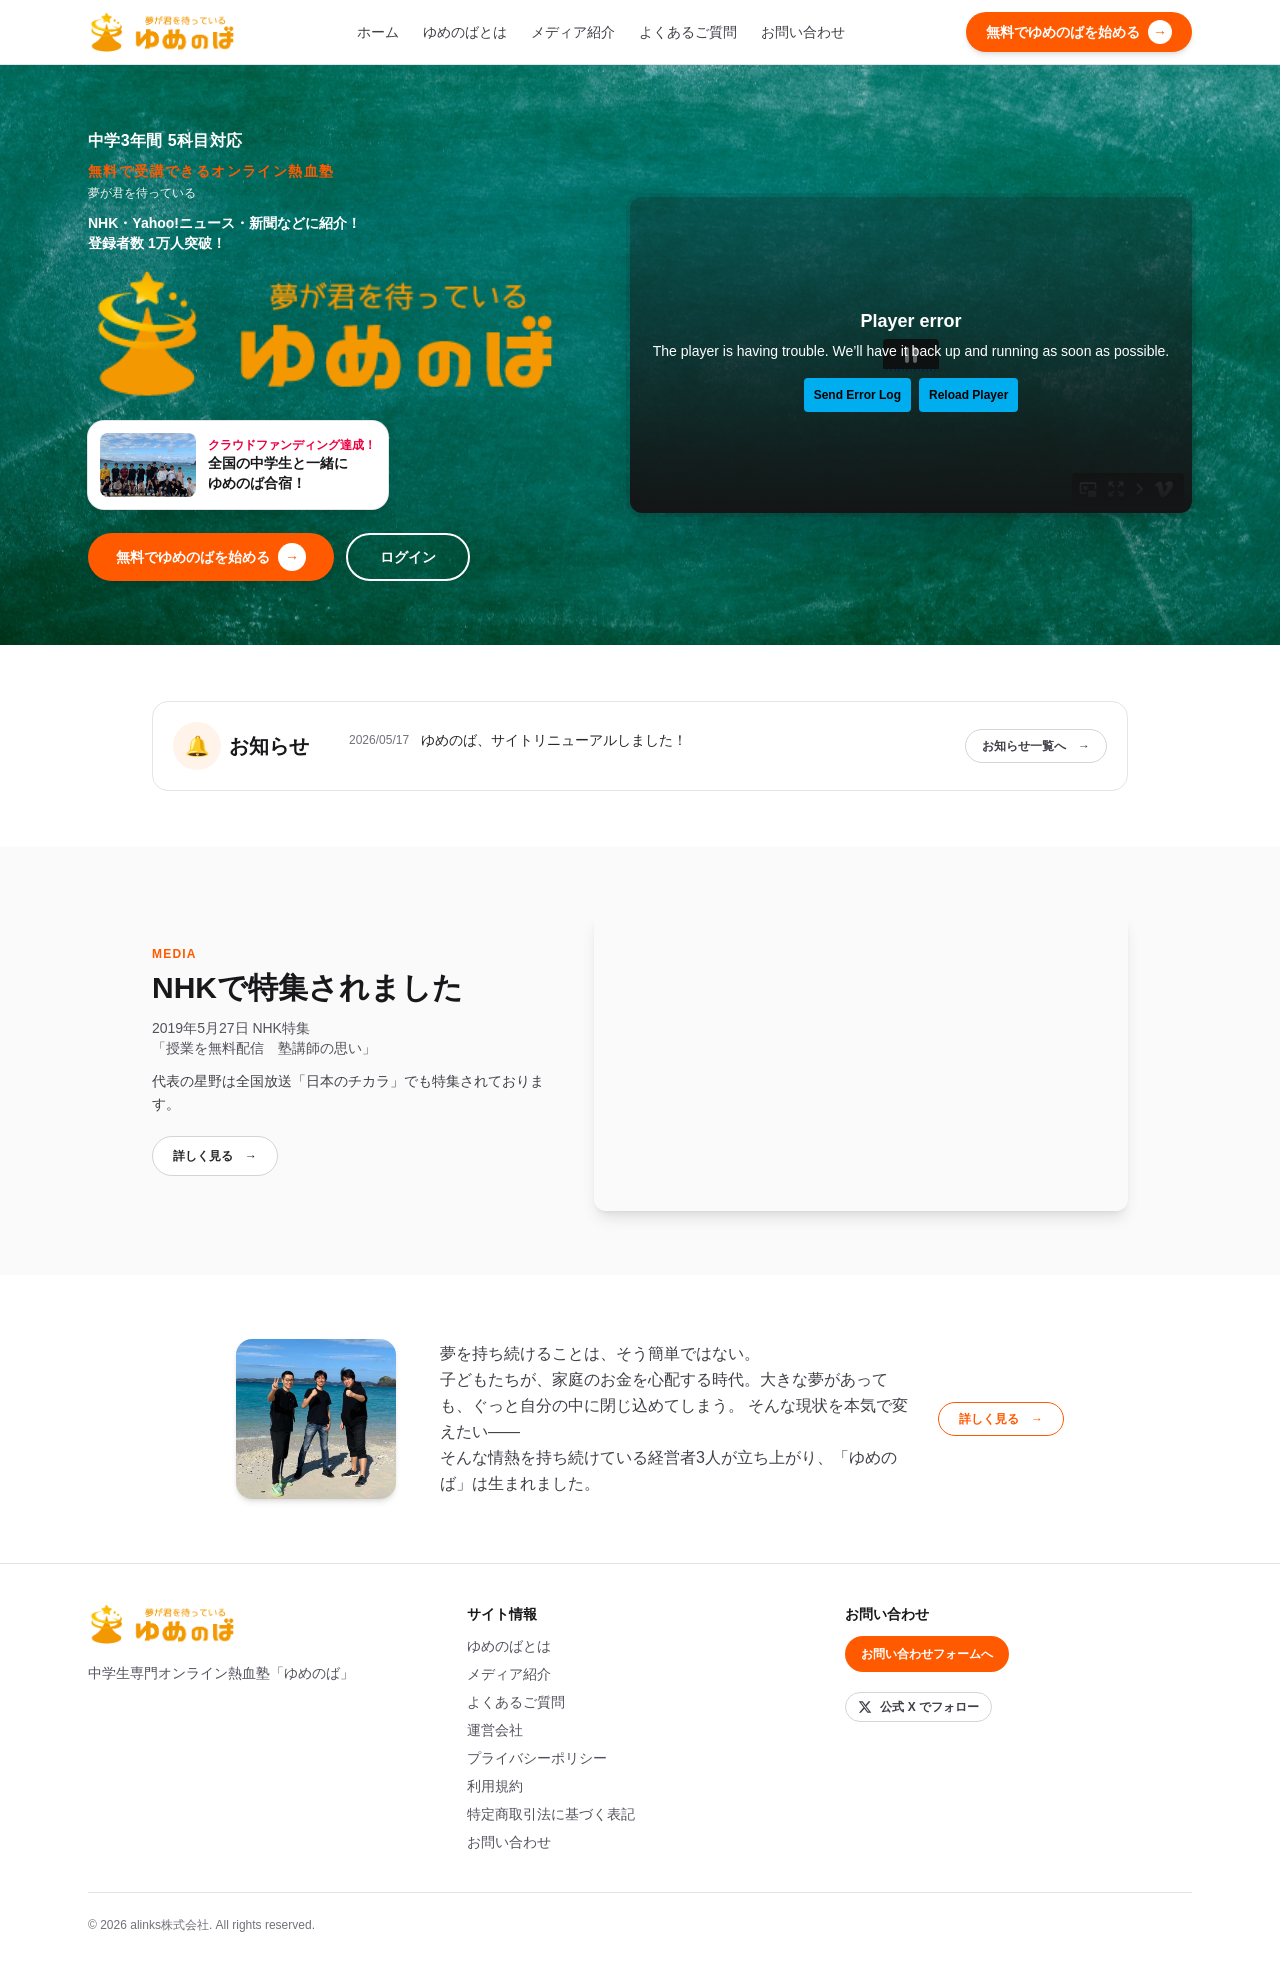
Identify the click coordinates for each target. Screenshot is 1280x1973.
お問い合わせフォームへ (927, 1654)
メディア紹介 (573, 32)
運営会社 (495, 1730)
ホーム (378, 32)
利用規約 (495, 1786)
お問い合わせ (803, 32)
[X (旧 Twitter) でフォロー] (918, 1707)
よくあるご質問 (688, 32)
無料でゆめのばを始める (1079, 32)
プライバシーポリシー (537, 1758)
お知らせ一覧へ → (1036, 746)
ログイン (408, 557)
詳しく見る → (215, 1156)
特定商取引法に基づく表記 (551, 1814)
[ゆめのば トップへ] (162, 32)
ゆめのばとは (465, 32)
